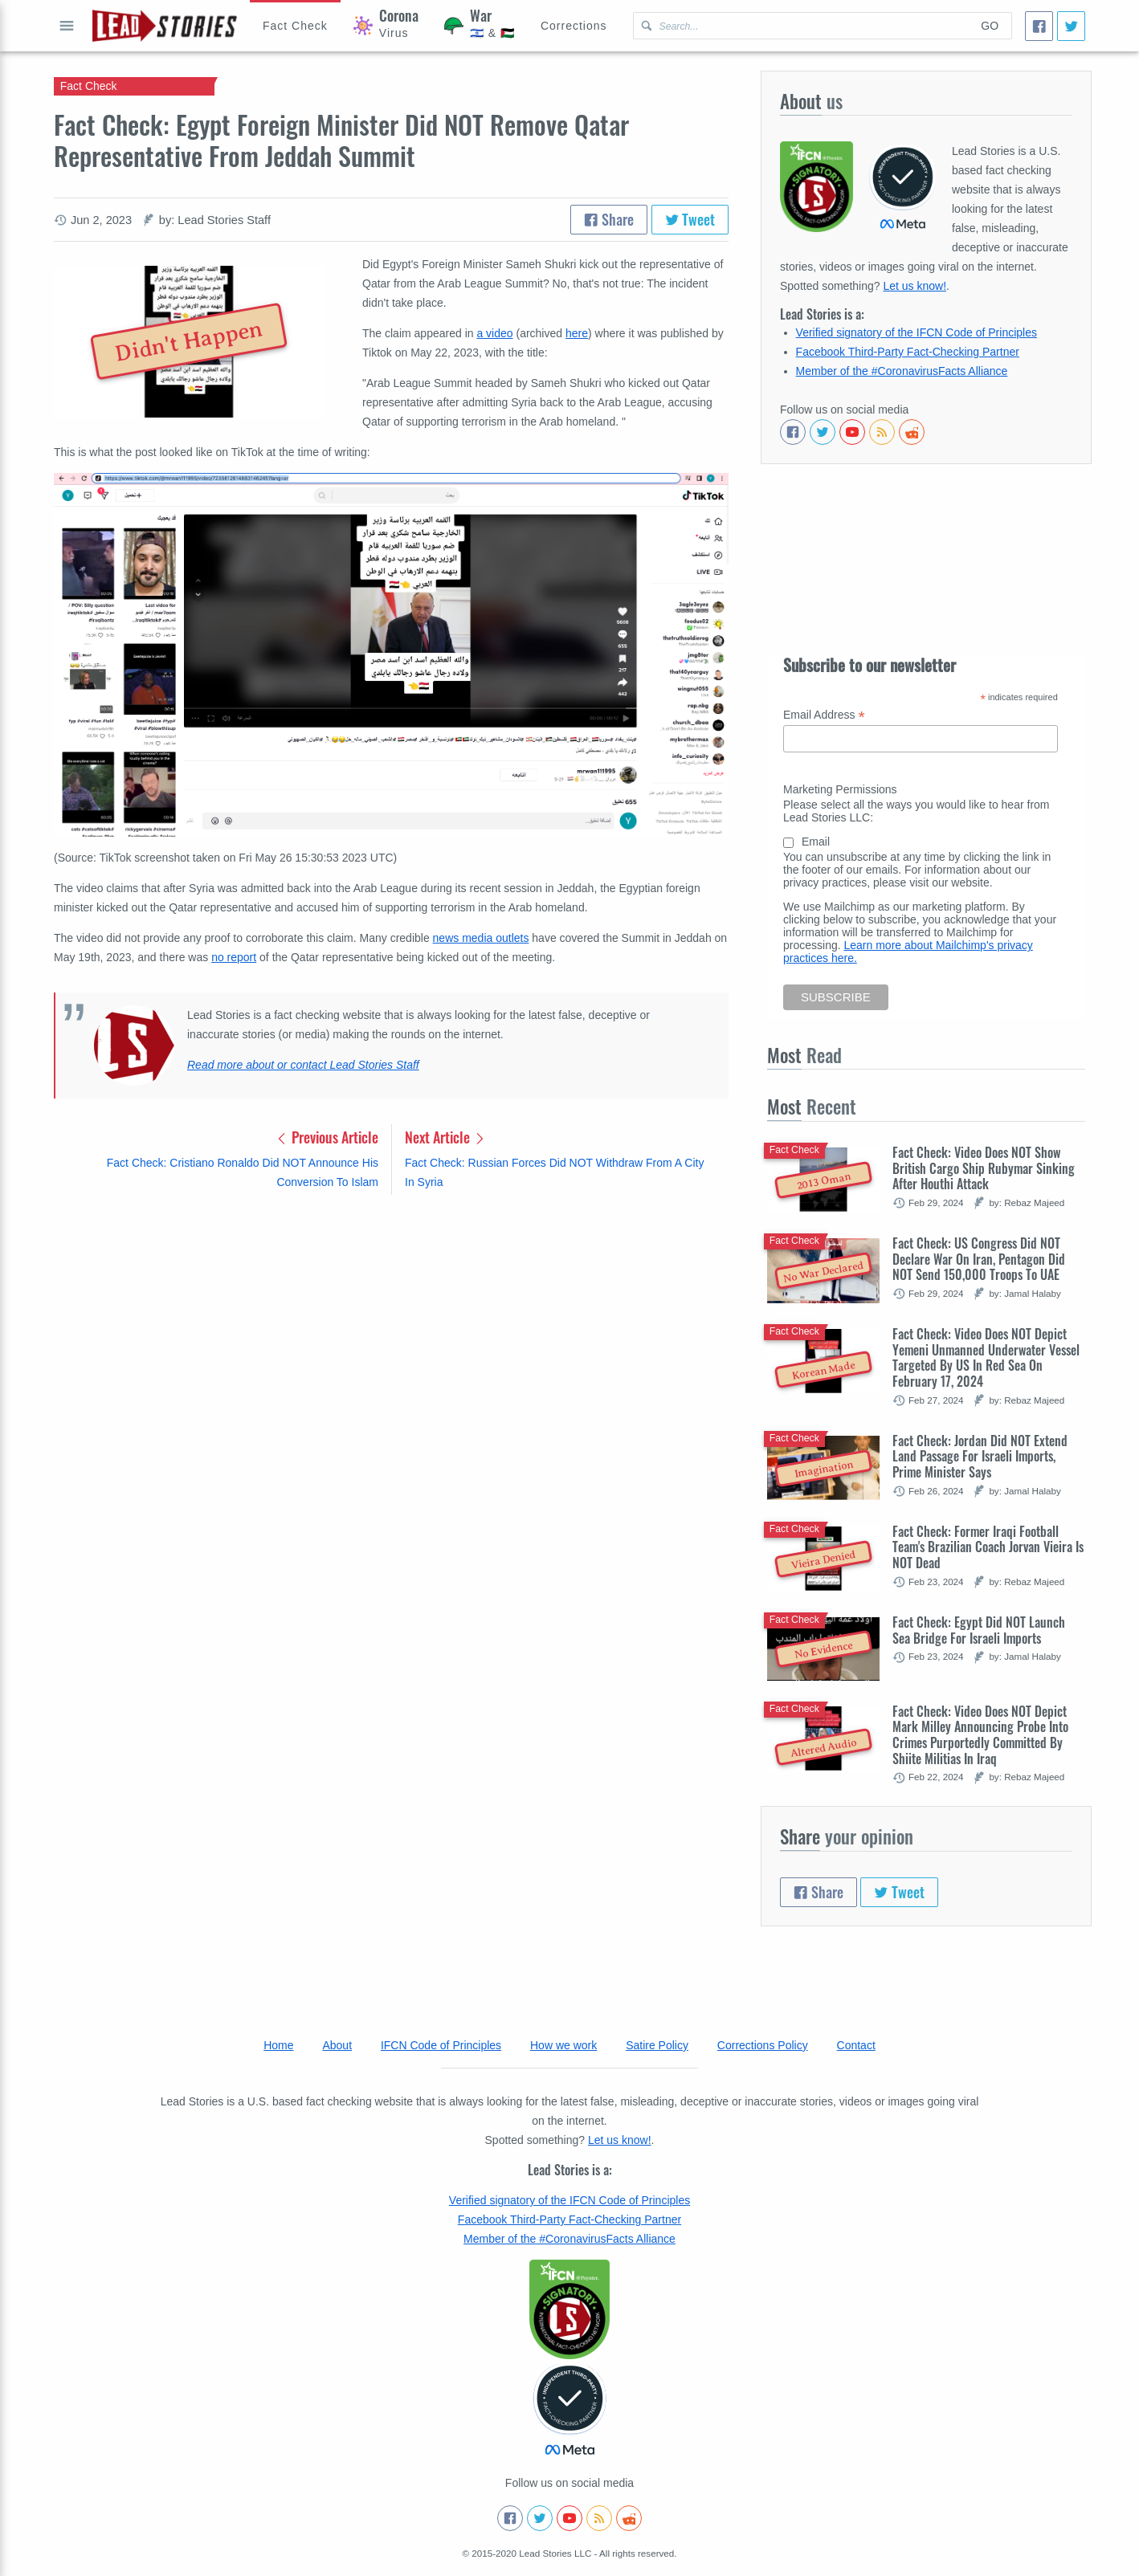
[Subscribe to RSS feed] (882, 432)
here (576, 333)
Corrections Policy (762, 2045)
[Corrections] (574, 25)
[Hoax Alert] (295, 25)
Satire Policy (657, 2045)
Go (989, 25)
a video (494, 333)
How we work (563, 2045)
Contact (856, 2045)
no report (233, 957)
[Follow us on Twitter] (822, 432)
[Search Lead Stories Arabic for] (801, 26)
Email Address (824, 715)
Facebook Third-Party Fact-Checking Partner (907, 351)
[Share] (1039, 26)
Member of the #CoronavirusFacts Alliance (902, 371)
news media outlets (481, 937)
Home (278, 2045)
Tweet (690, 219)
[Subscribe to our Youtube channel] (852, 432)
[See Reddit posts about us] (912, 432)
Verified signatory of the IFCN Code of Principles (916, 332)
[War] (479, 25)
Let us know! (914, 285)
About (337, 2045)
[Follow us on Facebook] (793, 432)
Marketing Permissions (840, 789)
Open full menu (66, 25)
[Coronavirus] (386, 25)
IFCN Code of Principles (441, 2045)
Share (609, 219)
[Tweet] (1071, 26)
